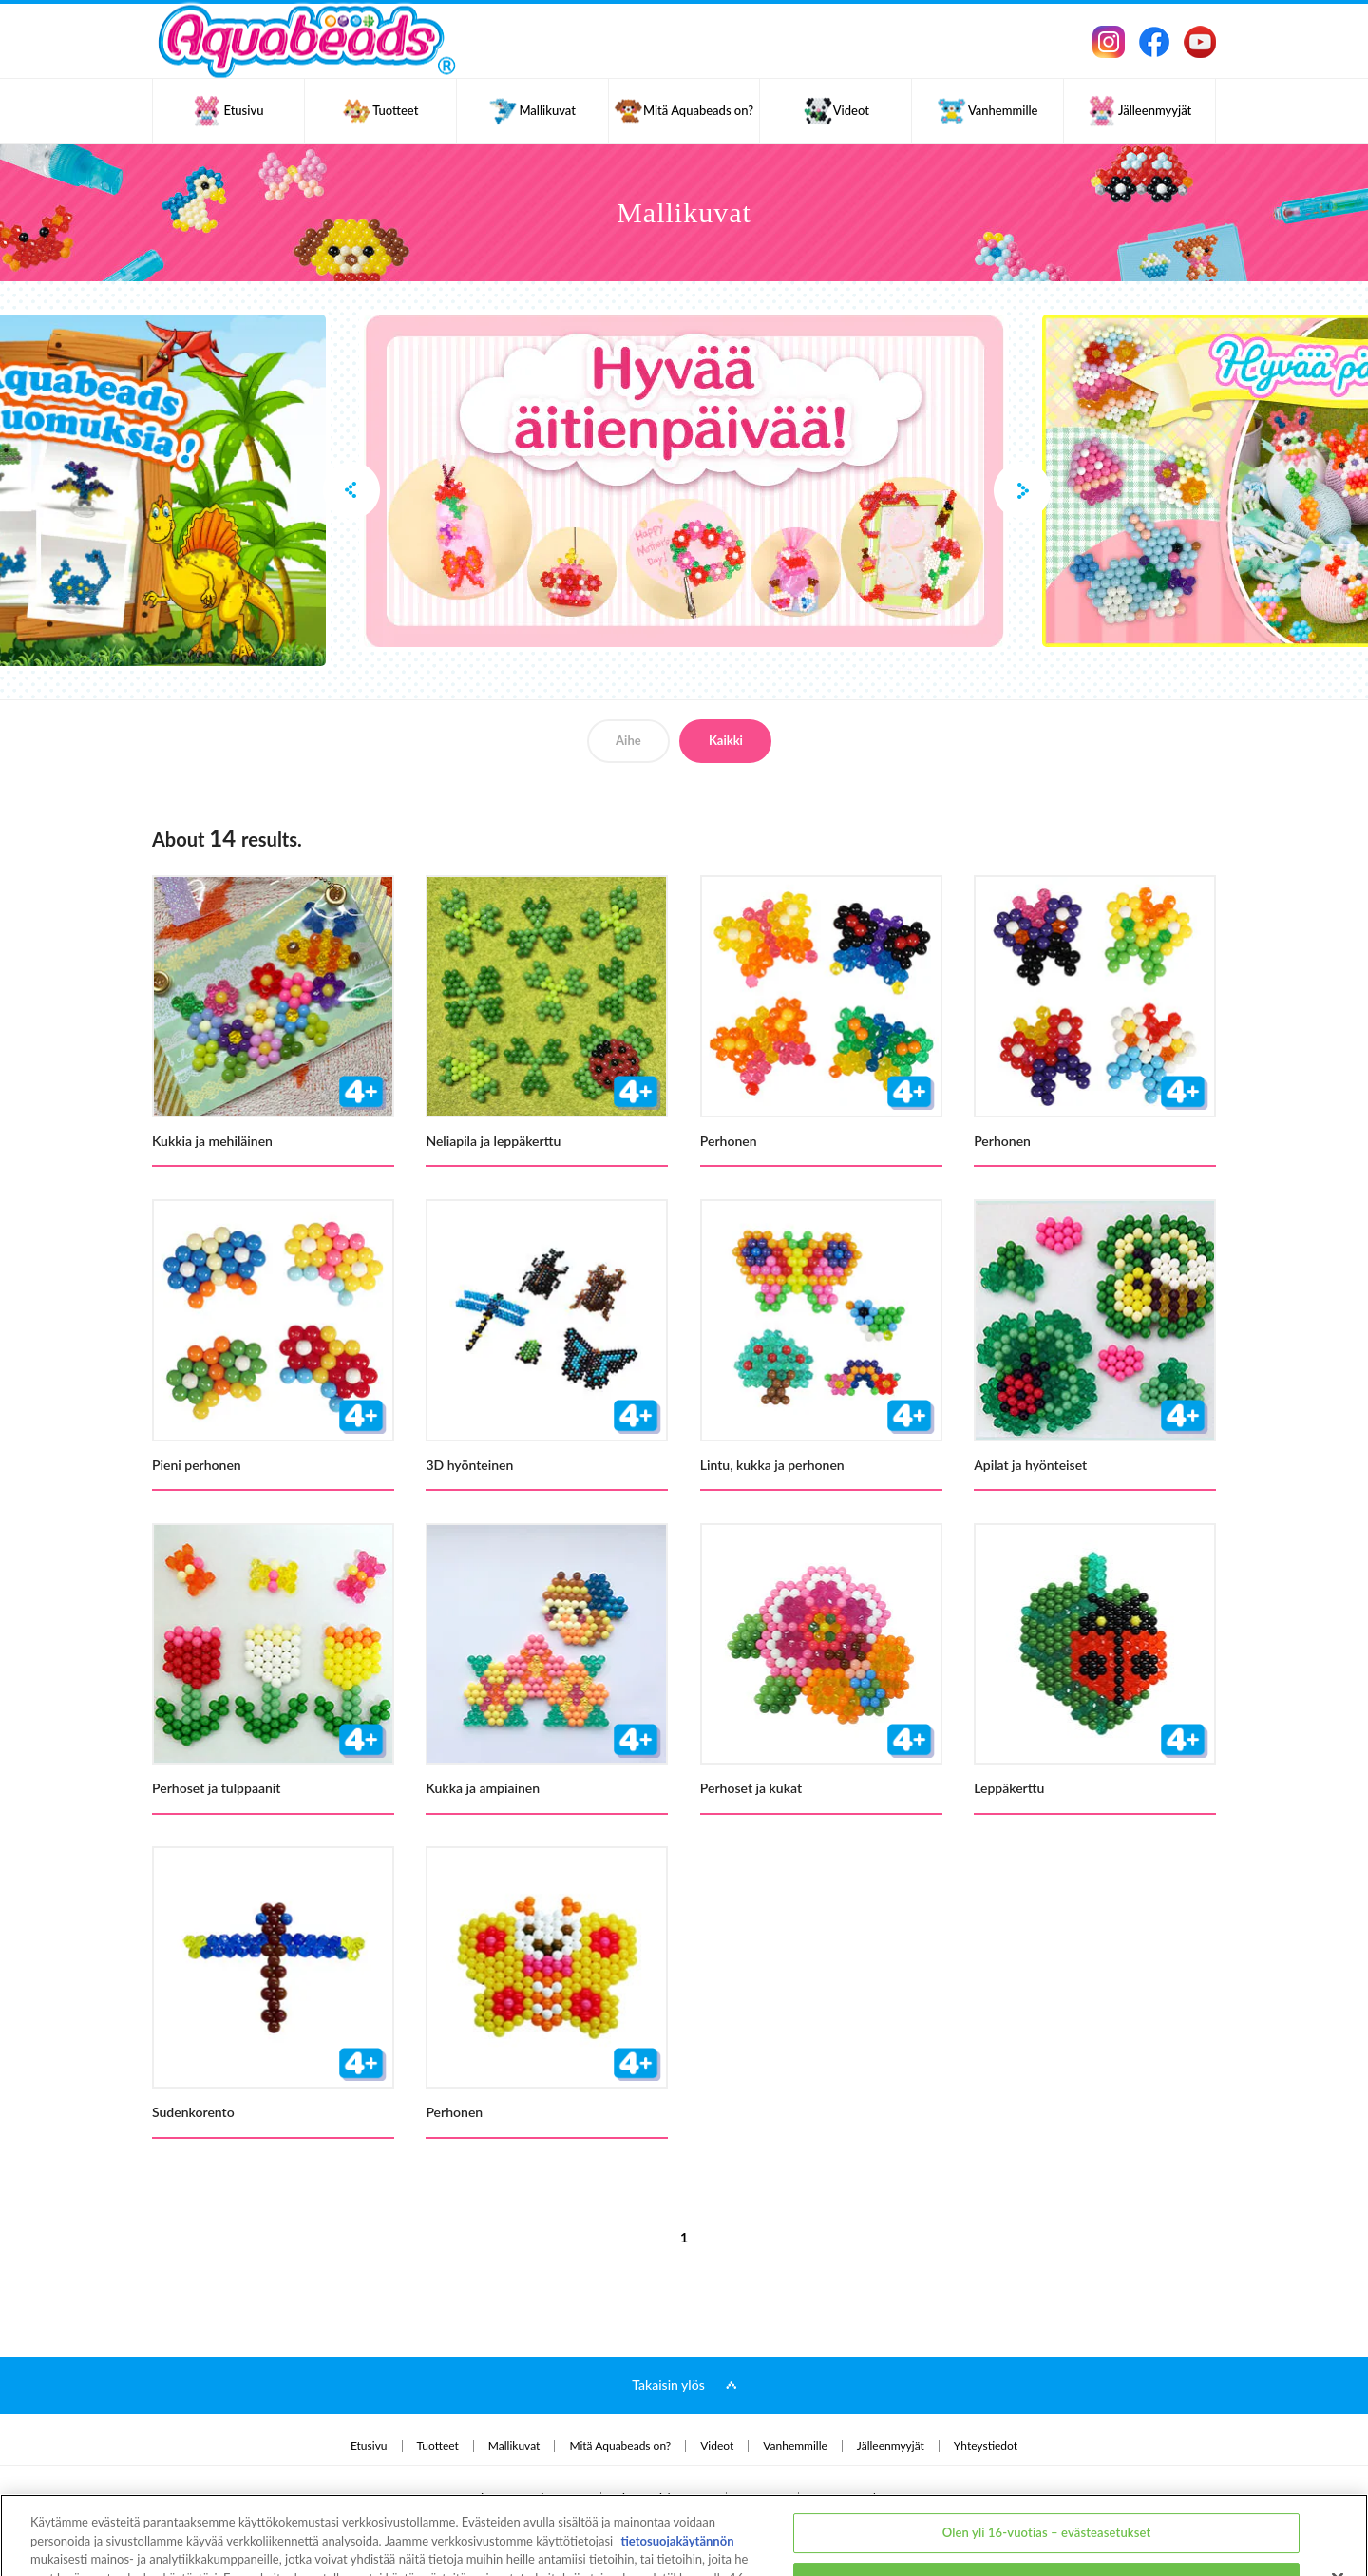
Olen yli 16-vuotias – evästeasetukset (1046, 2466)
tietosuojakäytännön (676, 2474)
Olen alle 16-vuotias (1047, 2515)
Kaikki (726, 740)
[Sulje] (1337, 2512)
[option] (684, 481)
